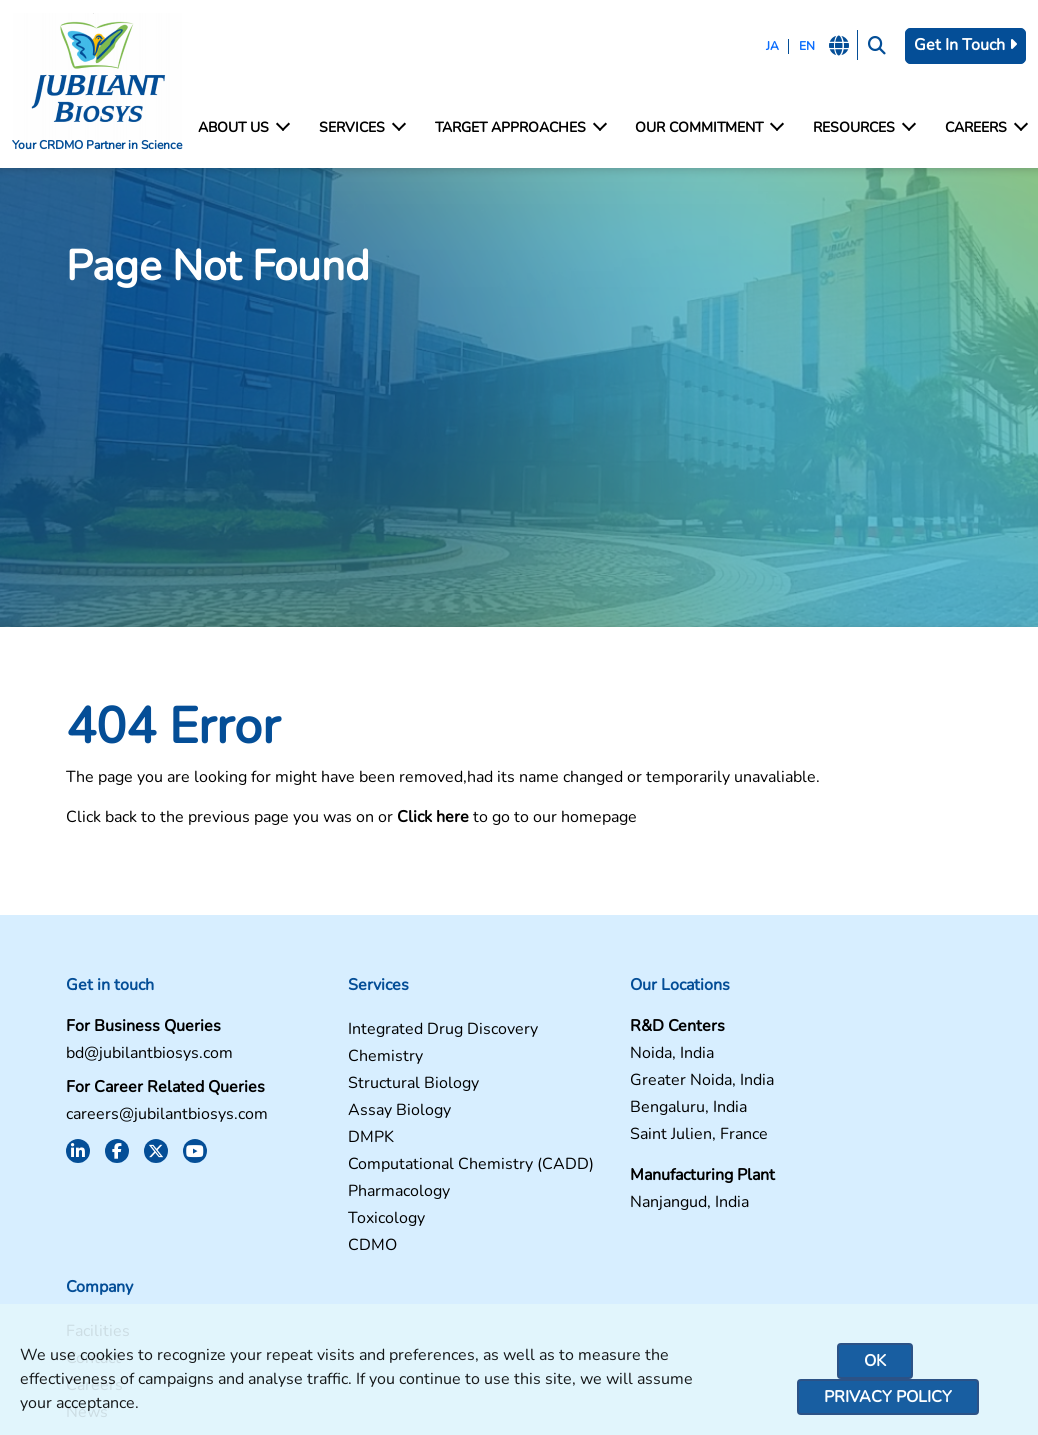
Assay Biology (342, 1113)
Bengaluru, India (589, 1110)
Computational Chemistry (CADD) (383, 1174)
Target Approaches (520, 128)
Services (361, 128)
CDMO (315, 1264)
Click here (418, 820)
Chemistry (328, 1059)
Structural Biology (356, 1086)
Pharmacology (342, 1210)
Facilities (803, 1032)
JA (769, 46)
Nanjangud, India (590, 1205)
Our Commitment (708, 128)
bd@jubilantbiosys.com (134, 1056)
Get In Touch (965, 45)
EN (804, 46)
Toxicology (329, 1237)
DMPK (314, 1140)
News (792, 1113)
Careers (985, 128)
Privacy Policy (888, 1397)
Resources (863, 128)
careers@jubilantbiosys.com (152, 1117)
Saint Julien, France (600, 1137)
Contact (798, 1059)
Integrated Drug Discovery (386, 1032)
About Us (243, 128)
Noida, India (573, 1056)
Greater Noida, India (603, 1083)
